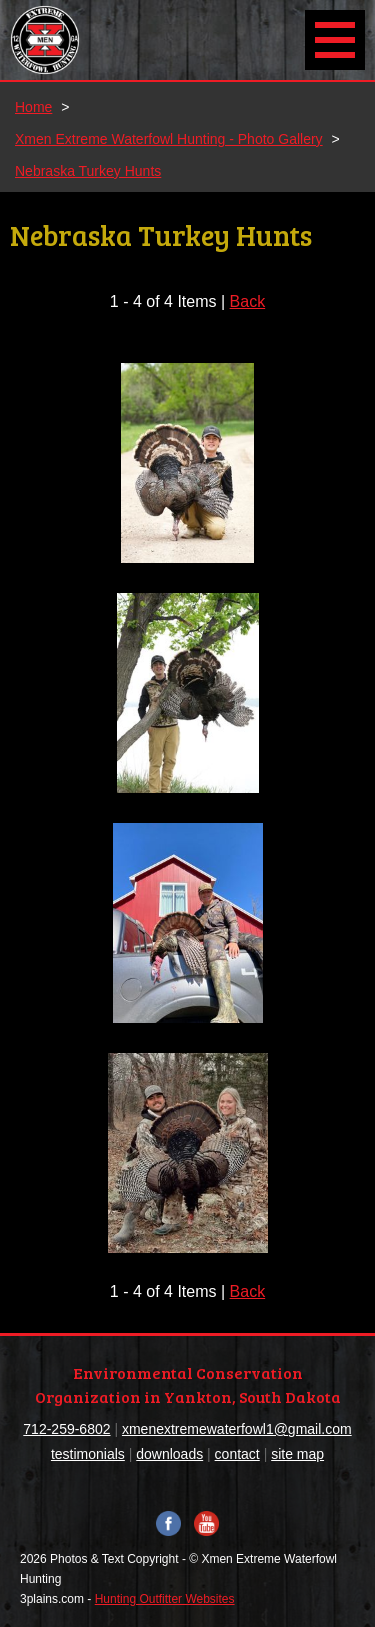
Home (33, 107)
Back (248, 301)
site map (297, 1454)
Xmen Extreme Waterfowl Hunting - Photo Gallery (169, 139)
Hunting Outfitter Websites (165, 1599)
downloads (169, 1454)
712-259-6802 (66, 1429)
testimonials (88, 1454)
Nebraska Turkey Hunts (88, 171)
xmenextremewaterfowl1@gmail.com (237, 1429)
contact (237, 1454)
